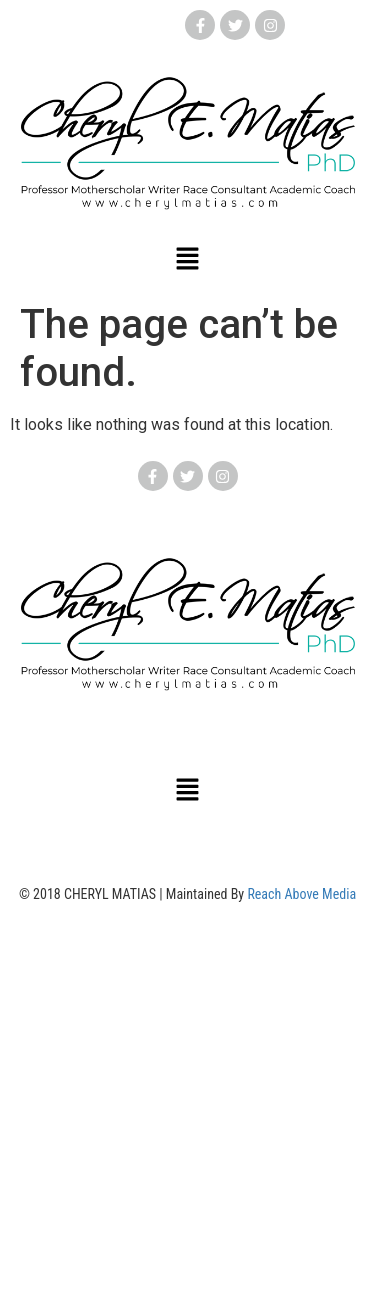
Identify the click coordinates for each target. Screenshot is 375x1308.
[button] (187, 260)
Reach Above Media (301, 894)
